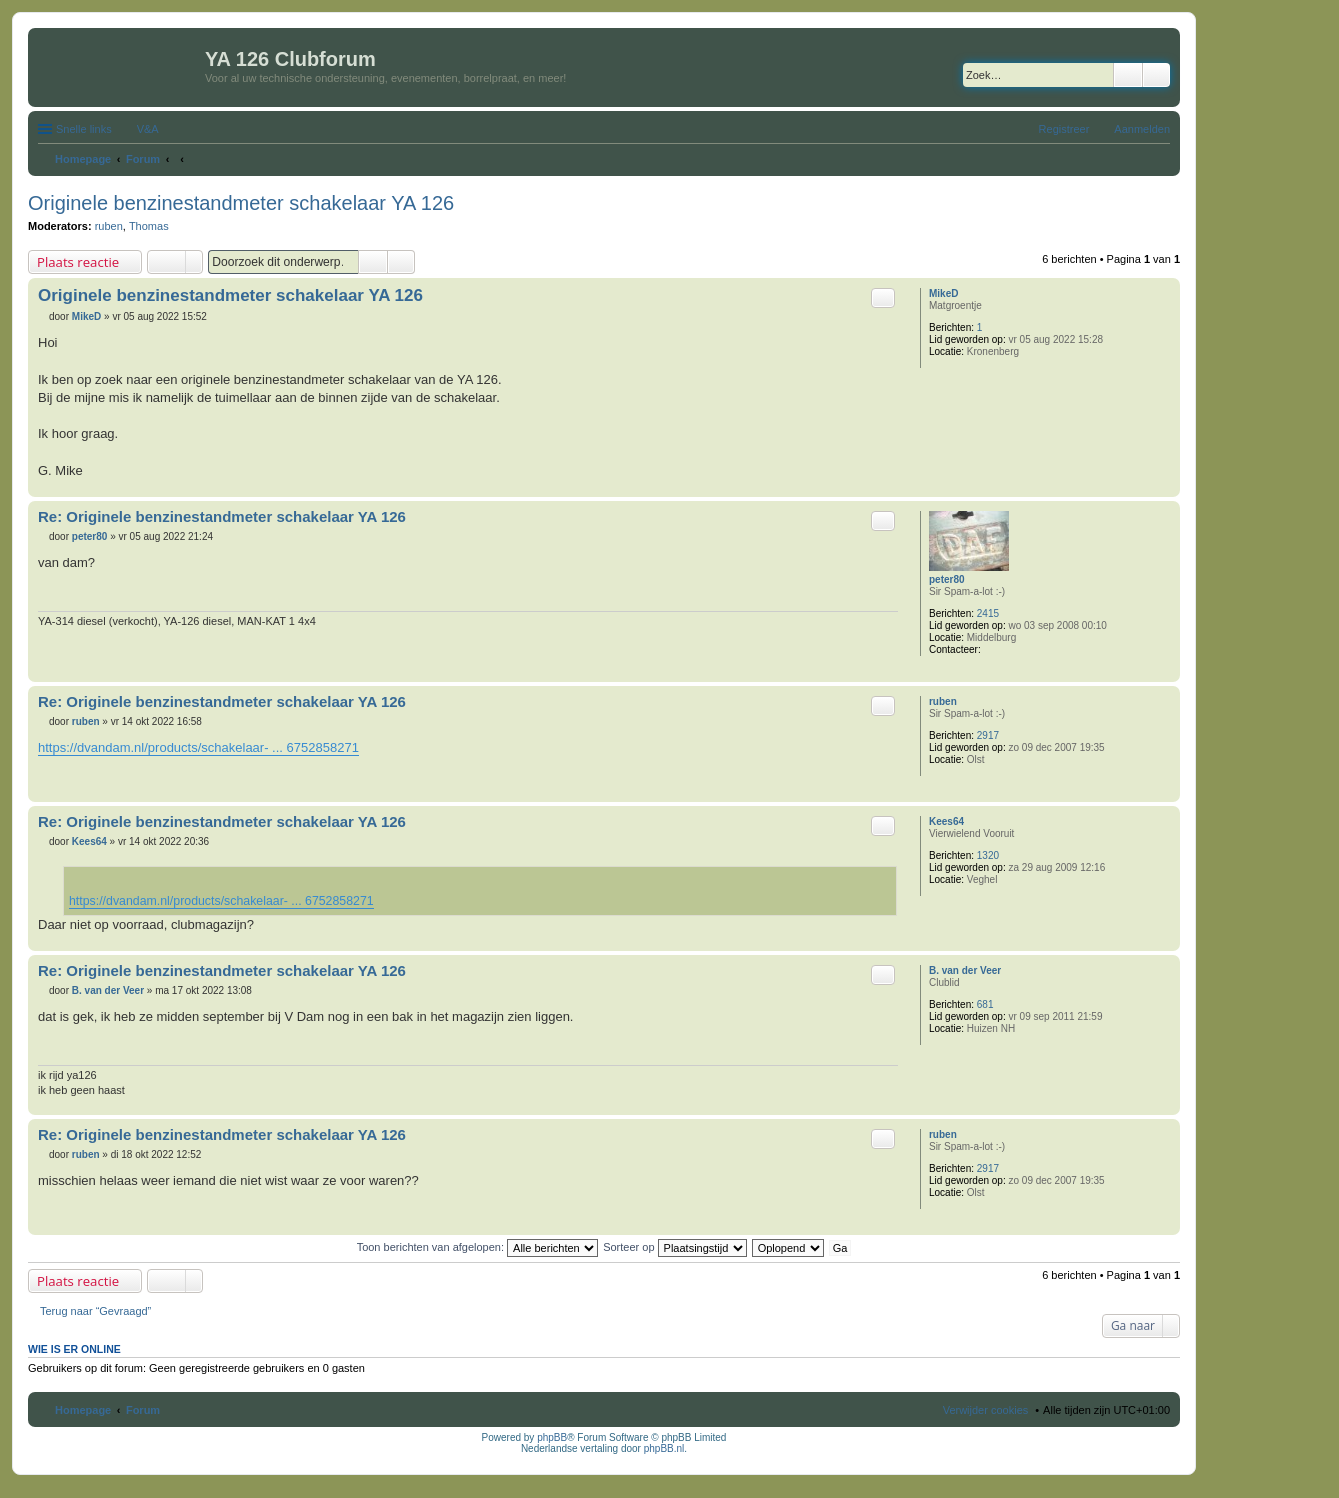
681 (985, 1004)
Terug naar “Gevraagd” (95, 1311)
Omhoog (1164, 486)
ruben (109, 226)
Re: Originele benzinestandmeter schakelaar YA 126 (222, 516)
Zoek (1128, 75)
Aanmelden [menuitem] (1142, 129)
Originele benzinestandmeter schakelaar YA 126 (241, 203)
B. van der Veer (965, 970)
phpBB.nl (664, 1448)
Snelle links (84, 129)
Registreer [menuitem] (1064, 129)
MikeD (943, 293)
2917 (988, 735)
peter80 (947, 579)
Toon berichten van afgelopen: (477, 1247)
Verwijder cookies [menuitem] (986, 1410)
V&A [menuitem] (148, 129)
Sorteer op (674, 1247)
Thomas (149, 226)
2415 (988, 613)
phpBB (552, 1437)
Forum (143, 1410)
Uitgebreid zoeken (1156, 75)
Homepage (83, 1410)
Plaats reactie (78, 262)
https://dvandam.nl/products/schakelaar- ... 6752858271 (198, 747)
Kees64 (946, 821)
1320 (988, 855)
